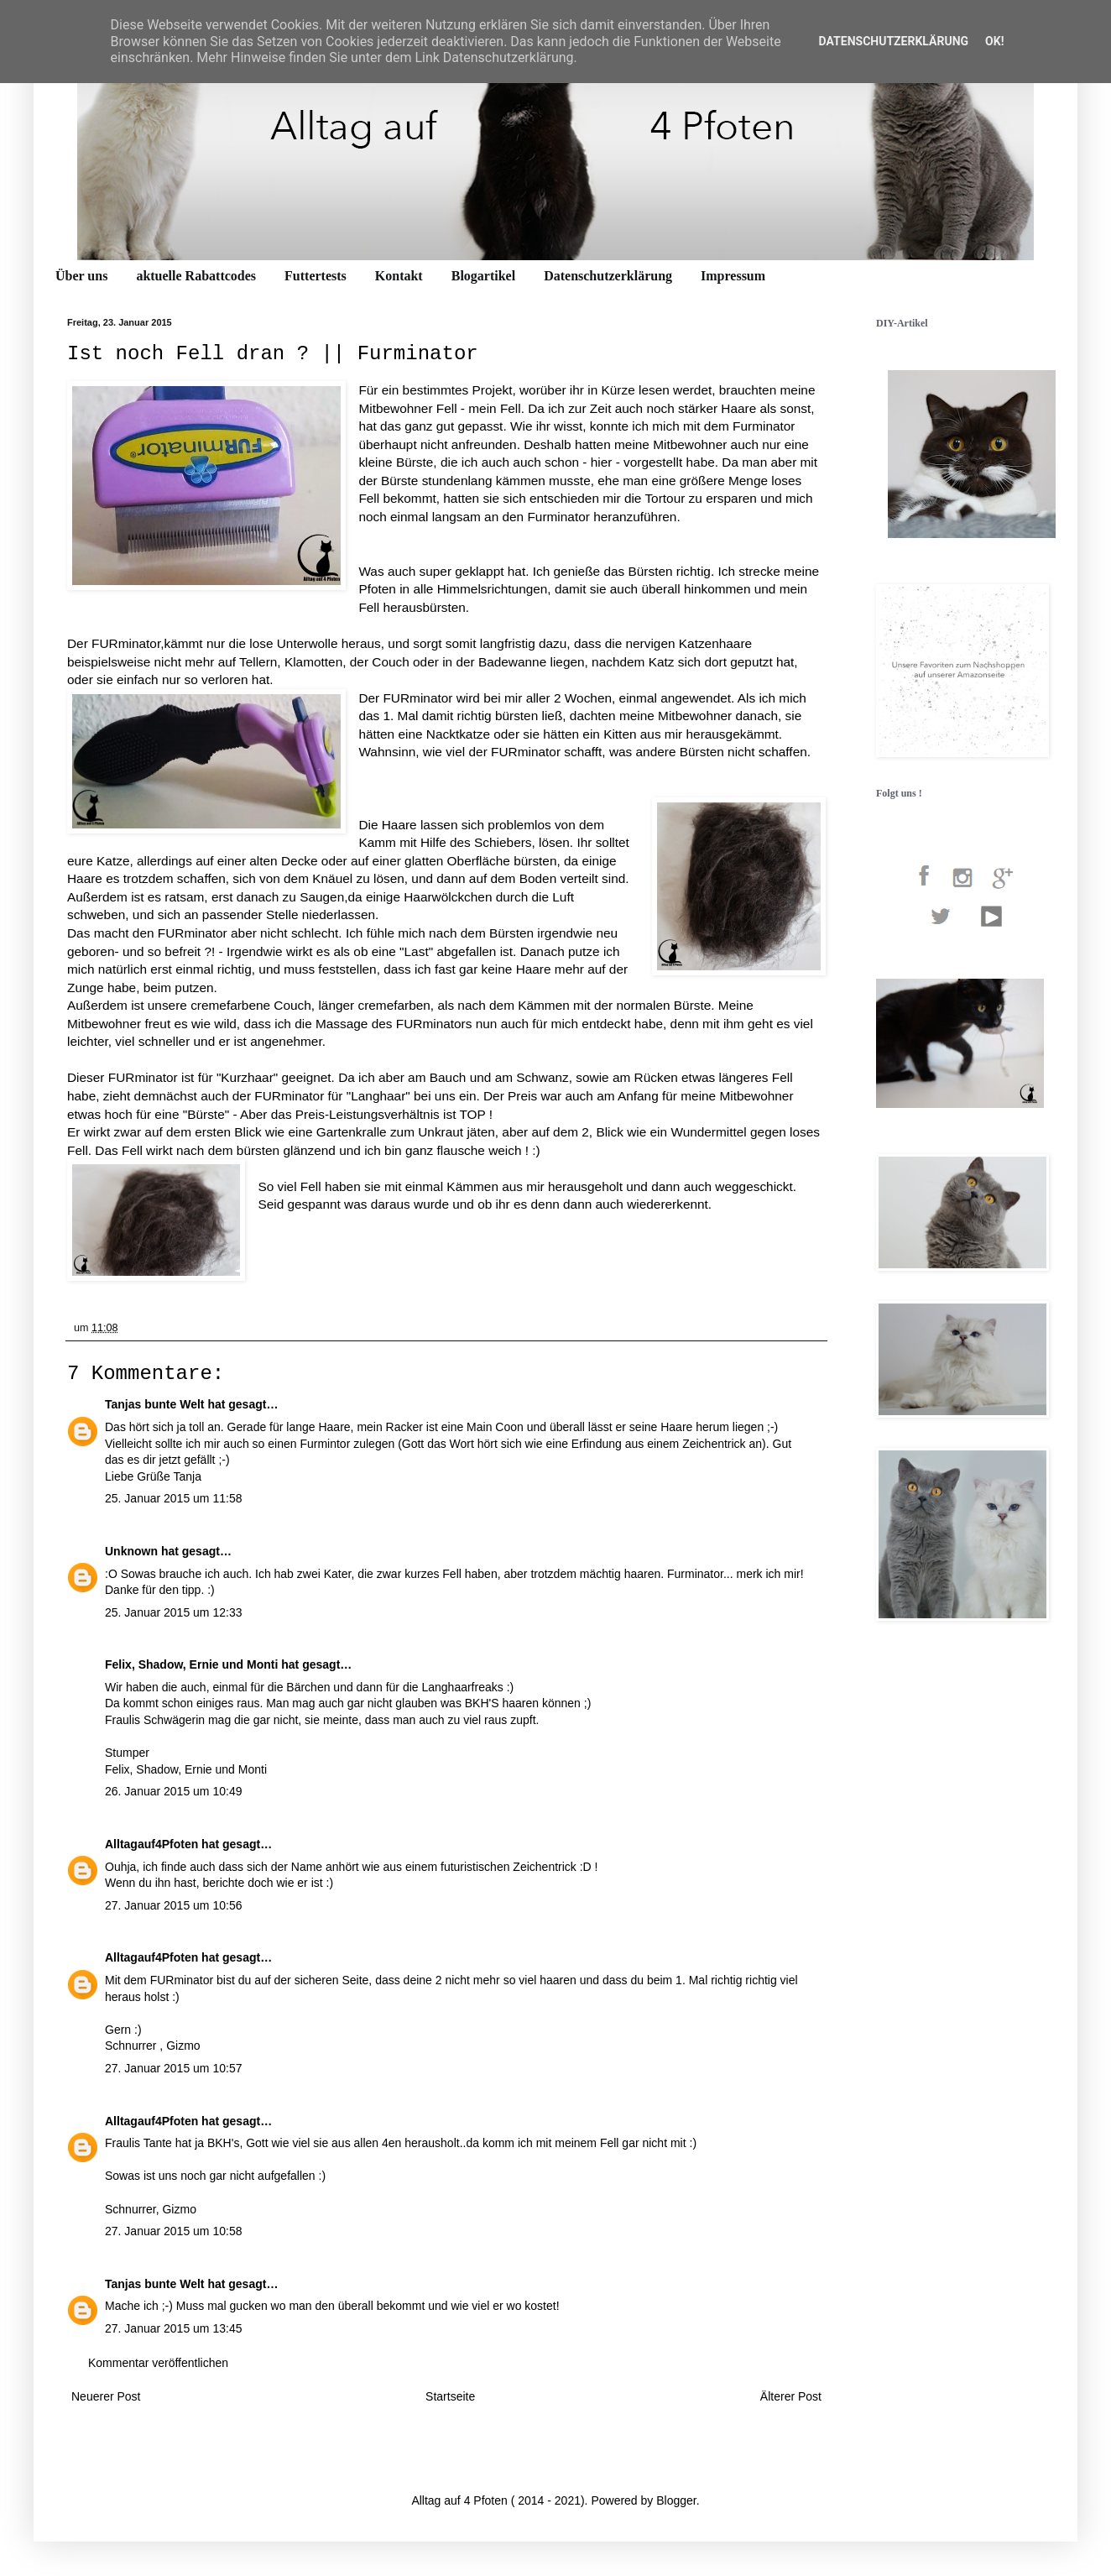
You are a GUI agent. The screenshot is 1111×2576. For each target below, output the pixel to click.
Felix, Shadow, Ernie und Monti (191, 1664)
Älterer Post (791, 2396)
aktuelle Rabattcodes (196, 276)
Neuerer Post (105, 2396)
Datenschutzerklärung (608, 276)
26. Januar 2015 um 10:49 (173, 1791)
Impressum (733, 276)
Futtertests (315, 276)
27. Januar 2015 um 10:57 (173, 2068)
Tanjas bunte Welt (155, 1404)
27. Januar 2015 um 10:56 (173, 1905)
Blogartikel (483, 276)
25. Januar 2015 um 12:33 (173, 1612)
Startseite (450, 2396)
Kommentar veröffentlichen (158, 2363)
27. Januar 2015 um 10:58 (173, 2231)
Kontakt (399, 276)
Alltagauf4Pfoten (151, 1844)
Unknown (131, 1551)
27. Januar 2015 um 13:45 (173, 2328)
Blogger (676, 2500)
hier (603, 462)
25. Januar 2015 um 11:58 (173, 1498)
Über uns (81, 276)
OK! (994, 41)
